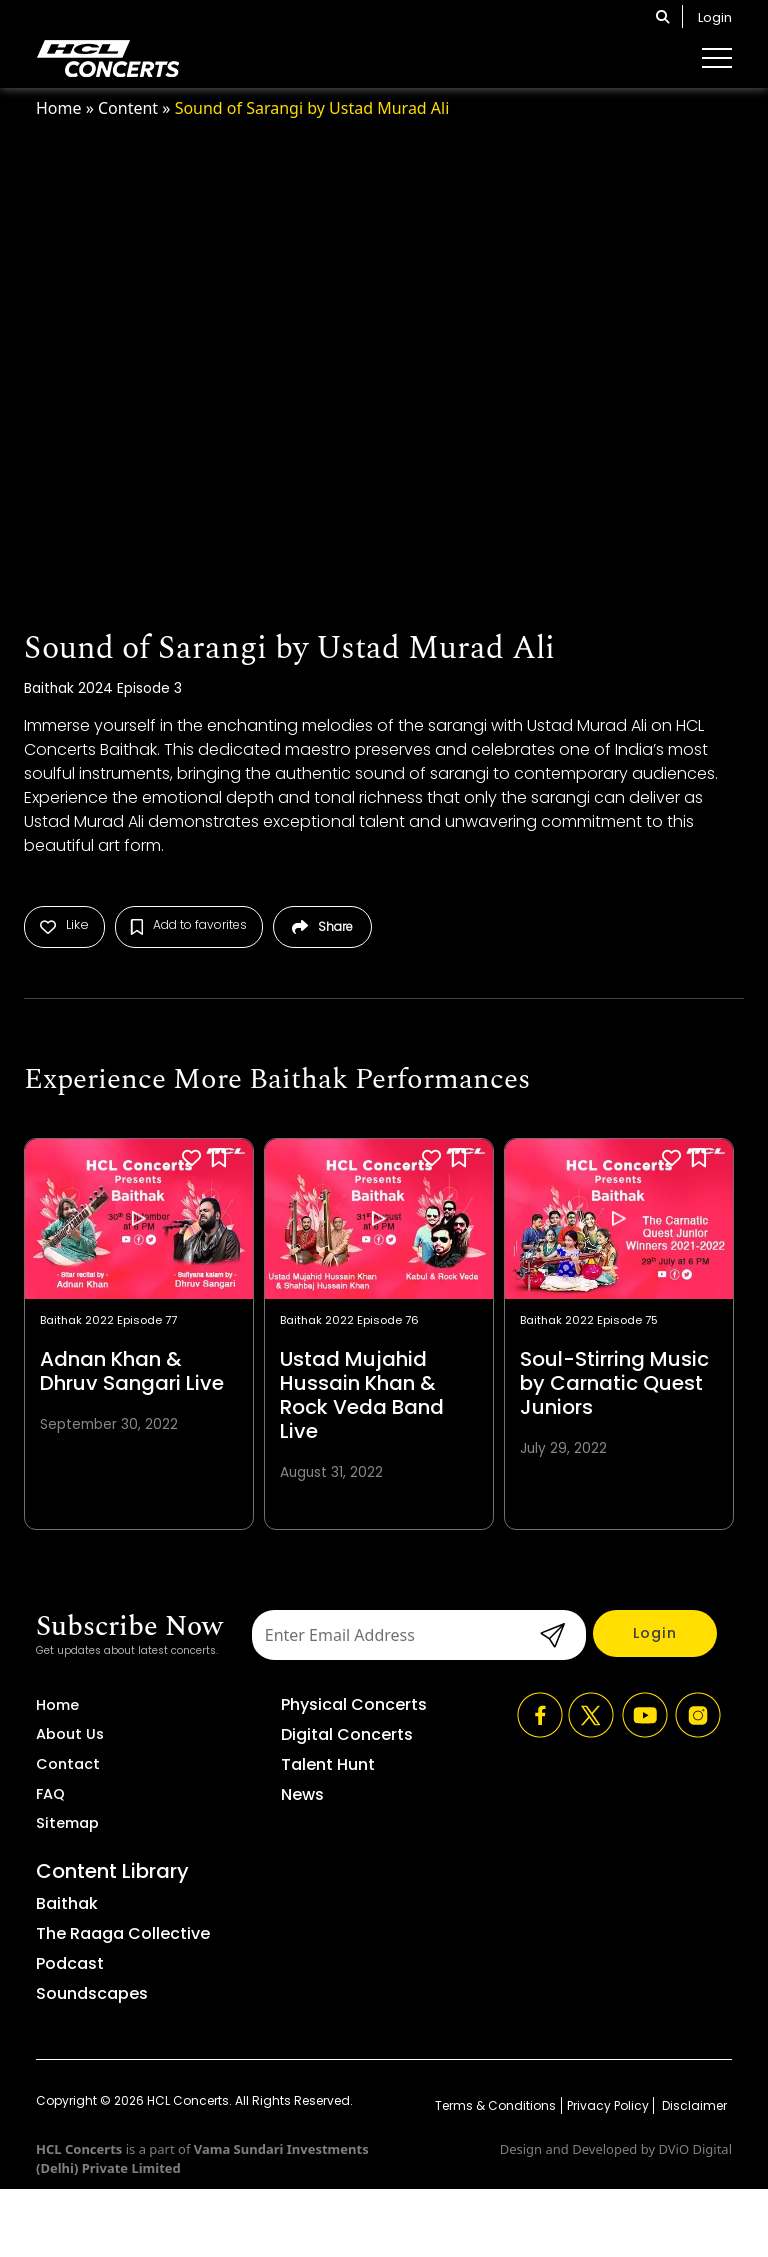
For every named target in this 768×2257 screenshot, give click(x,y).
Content (128, 108)
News (302, 1794)
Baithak (67, 1903)
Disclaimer (693, 2105)
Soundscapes (92, 1993)
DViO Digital (695, 2149)
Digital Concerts (347, 1734)
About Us (70, 1734)
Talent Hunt (328, 1764)
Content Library (112, 1871)
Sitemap (67, 1823)
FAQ (50, 1794)
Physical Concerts (354, 1704)
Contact (68, 1764)
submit (549, 1635)
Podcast (70, 1963)
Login (715, 17)
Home (59, 108)
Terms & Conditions (495, 2105)
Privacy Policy (608, 2105)
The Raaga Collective (123, 1933)
